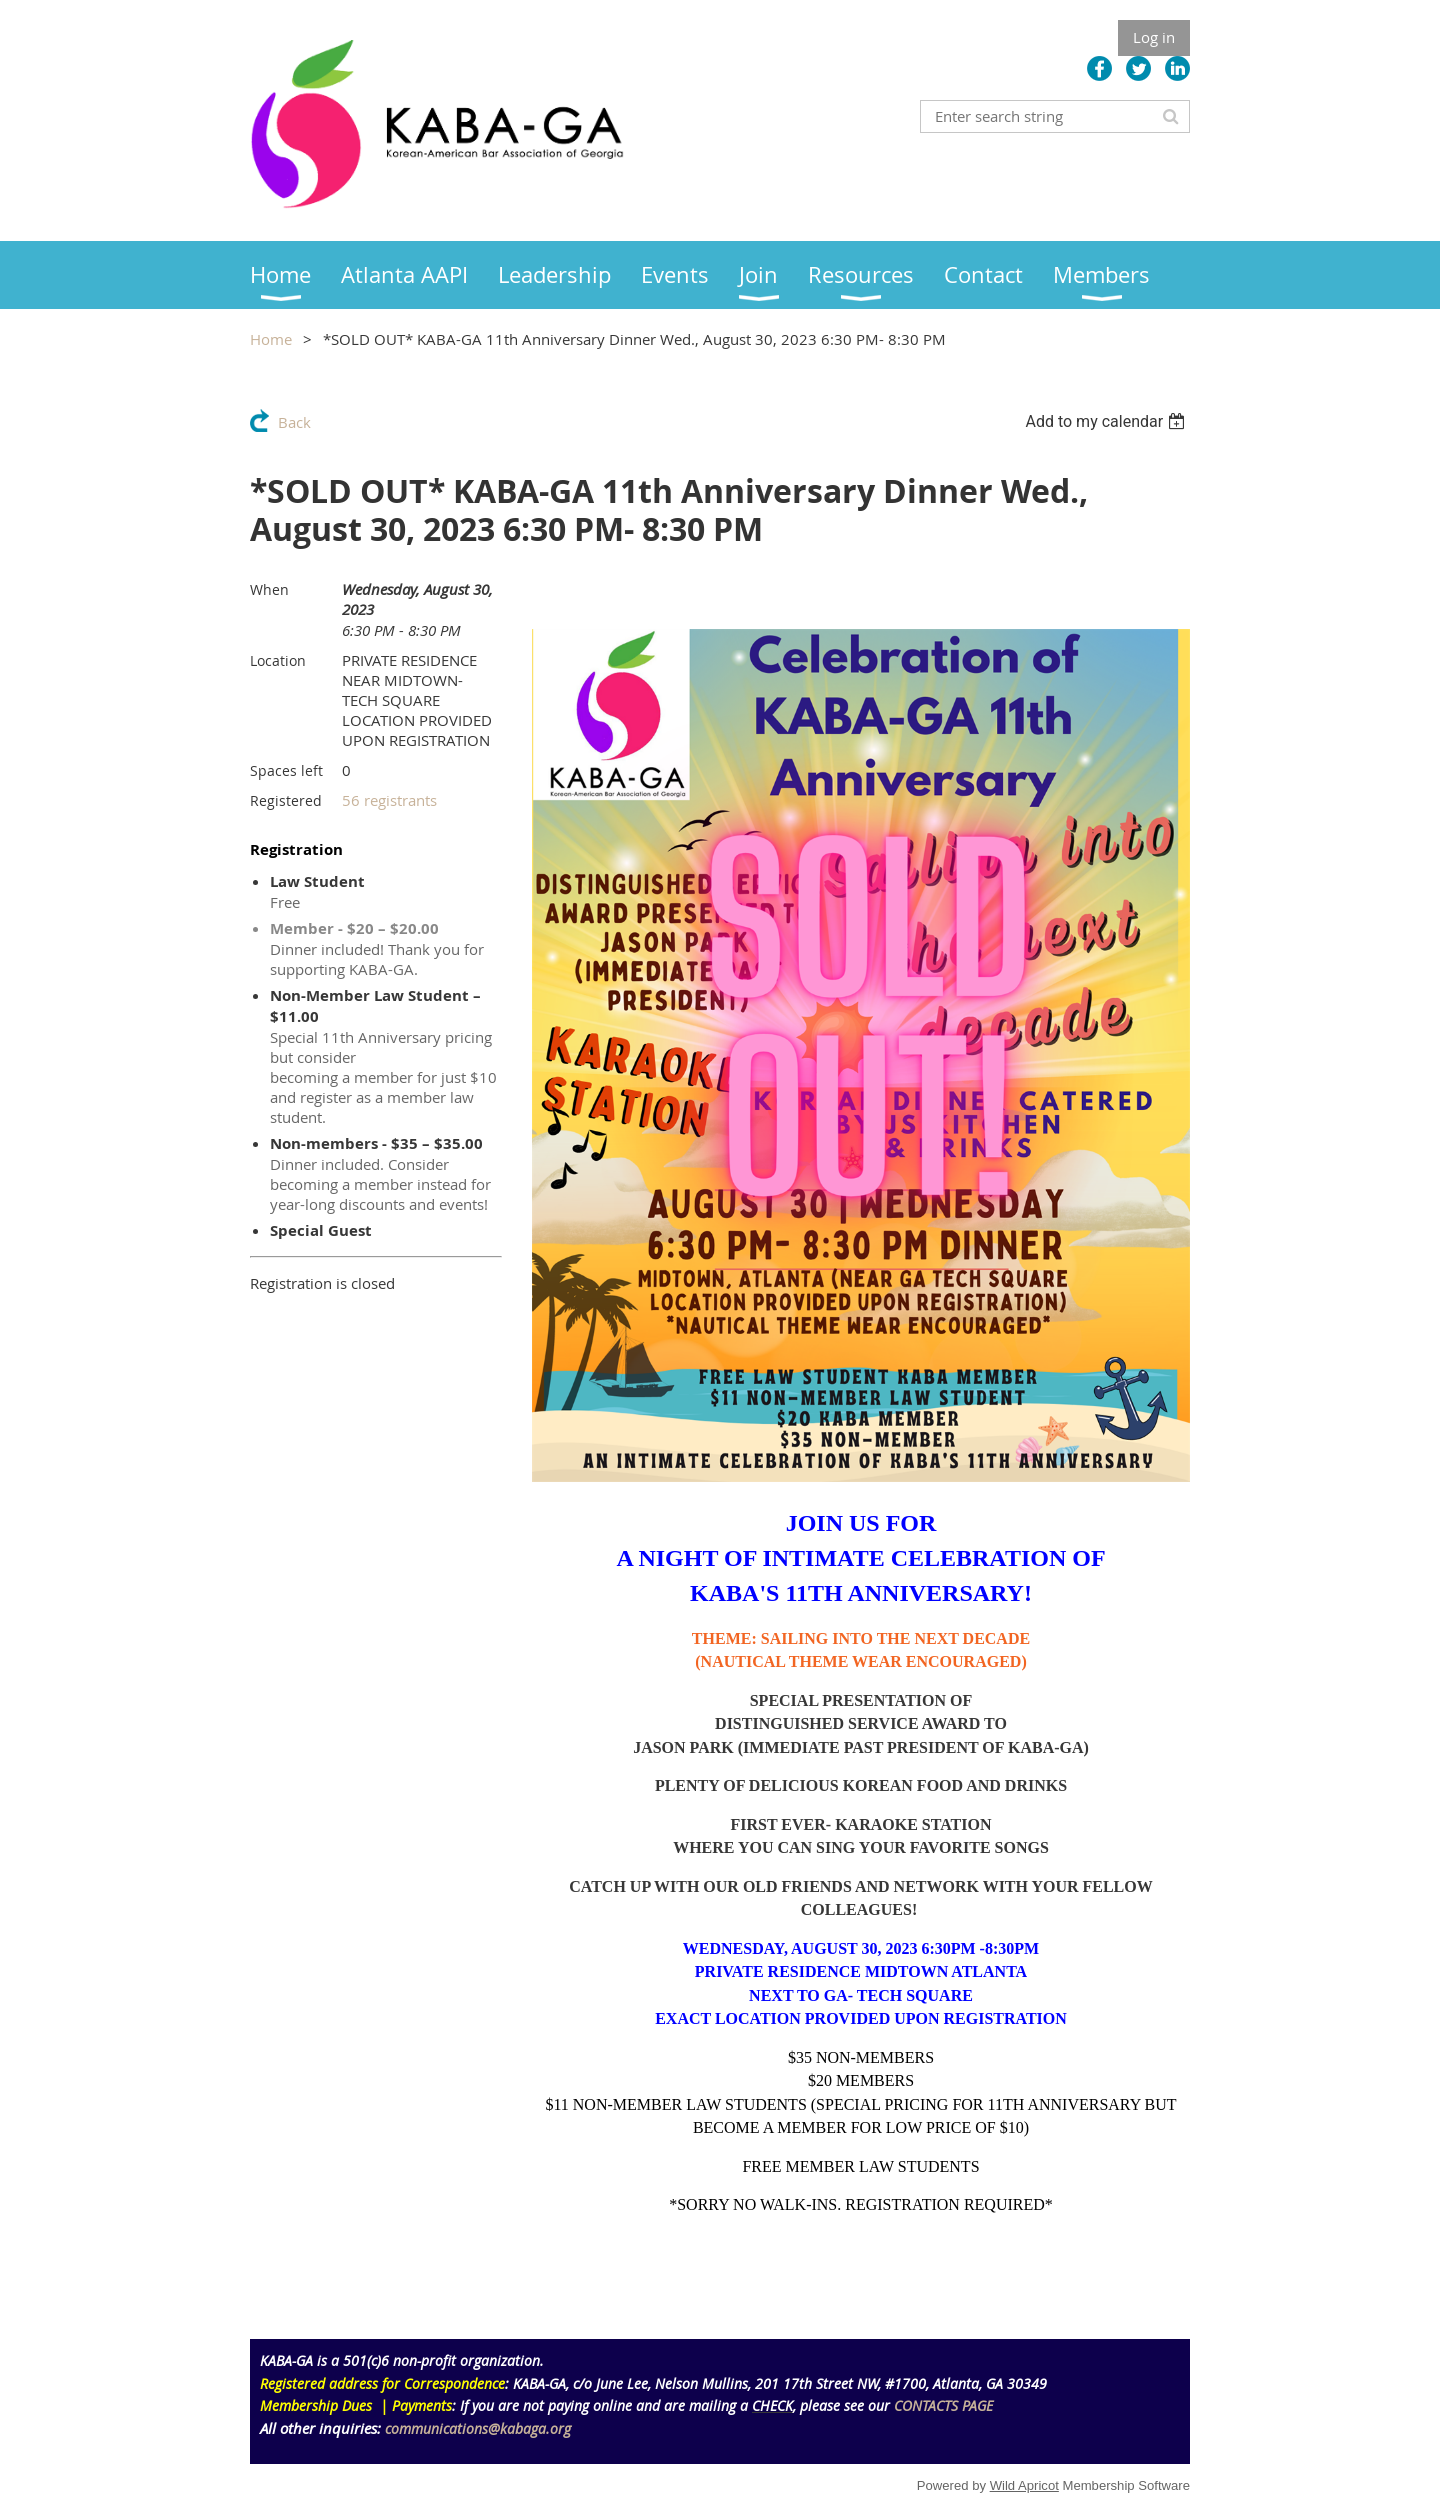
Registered (286, 800)
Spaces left (286, 770)
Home (271, 339)
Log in (1154, 37)
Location (278, 660)
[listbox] (1107, 421)
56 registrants (389, 800)
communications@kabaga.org (478, 2428)
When (269, 589)
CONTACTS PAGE (943, 2405)
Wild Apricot (1024, 2485)
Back (294, 422)
